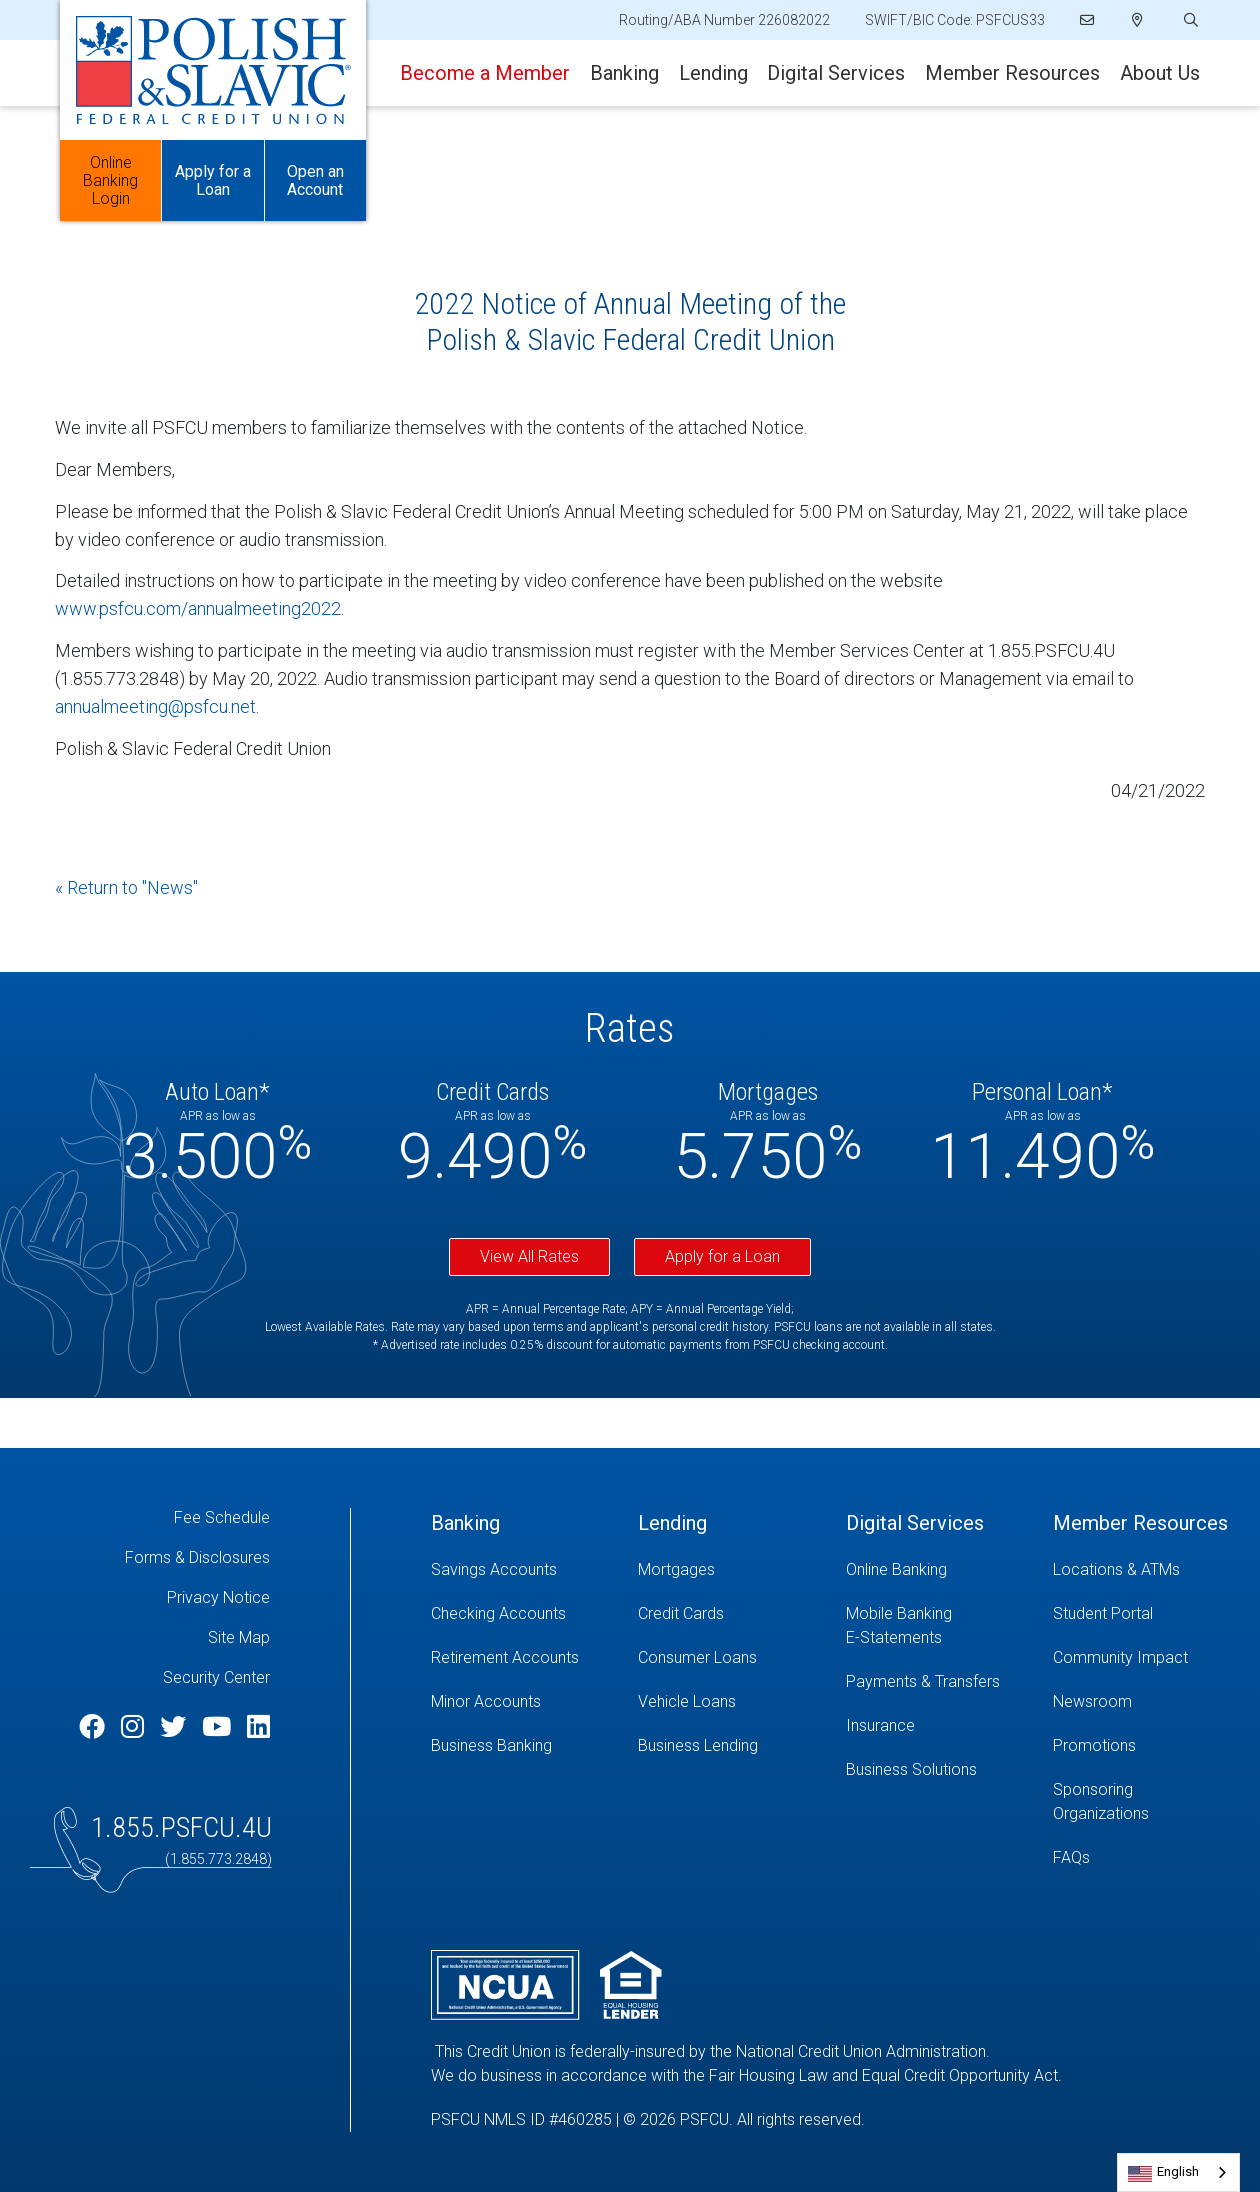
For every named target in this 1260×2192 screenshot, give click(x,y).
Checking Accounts (498, 1613)
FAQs (1071, 1857)
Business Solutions (911, 1769)
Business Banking (491, 1745)
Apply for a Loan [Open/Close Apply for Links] (213, 180)
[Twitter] (176, 1727)
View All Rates (529, 1256)
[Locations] (1137, 20)
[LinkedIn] (258, 1727)
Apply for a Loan (722, 1256)
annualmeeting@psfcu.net (155, 706)
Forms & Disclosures (197, 1557)
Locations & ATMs (1116, 1569)
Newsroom (1092, 1701)
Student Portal (1103, 1613)
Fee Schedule (222, 1517)
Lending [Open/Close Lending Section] (713, 73)
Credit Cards (681, 1613)
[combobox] (1178, 2172)
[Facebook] (95, 1727)
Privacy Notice (218, 1597)
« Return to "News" (126, 887)
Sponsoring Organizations (1101, 1801)
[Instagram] (135, 1727)
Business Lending (698, 1745)
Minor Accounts (486, 1701)
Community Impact (1120, 1657)
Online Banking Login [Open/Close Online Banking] (110, 180)
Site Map (239, 1637)
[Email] (1088, 20)
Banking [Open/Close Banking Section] (624, 73)
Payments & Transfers (923, 1681)
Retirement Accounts (505, 1657)
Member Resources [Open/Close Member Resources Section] (1012, 73)
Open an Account (315, 180)
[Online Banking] (934, 1570)
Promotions (1094, 1745)
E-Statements (894, 1637)
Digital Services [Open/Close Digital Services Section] (836, 73)
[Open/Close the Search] (1189, 20)
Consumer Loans (697, 1657)
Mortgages (676, 1569)
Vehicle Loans (687, 1701)
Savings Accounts (494, 1569)
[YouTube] (219, 1727)
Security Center (216, 1677)
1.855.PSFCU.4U (181, 1827)
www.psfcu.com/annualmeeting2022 (198, 608)
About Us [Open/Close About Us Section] (1160, 73)
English (1178, 2171)
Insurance (880, 1725)
